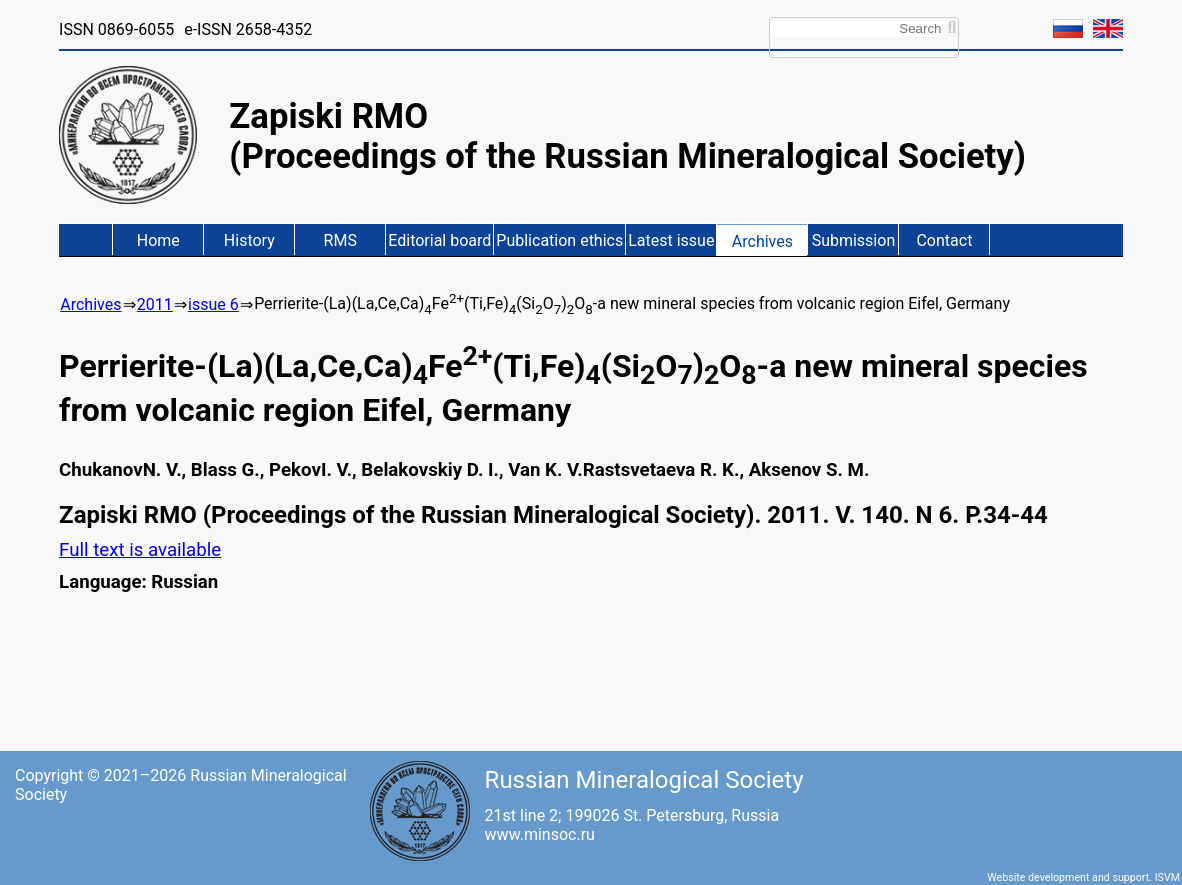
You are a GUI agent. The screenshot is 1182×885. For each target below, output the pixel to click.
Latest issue (671, 240)
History (249, 240)
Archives (762, 241)
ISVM (1167, 877)
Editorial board (439, 240)
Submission (854, 240)
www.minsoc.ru (540, 834)
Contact (944, 240)
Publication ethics (559, 240)
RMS (340, 240)
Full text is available (140, 550)
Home (158, 240)
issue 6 (213, 304)
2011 (155, 304)
